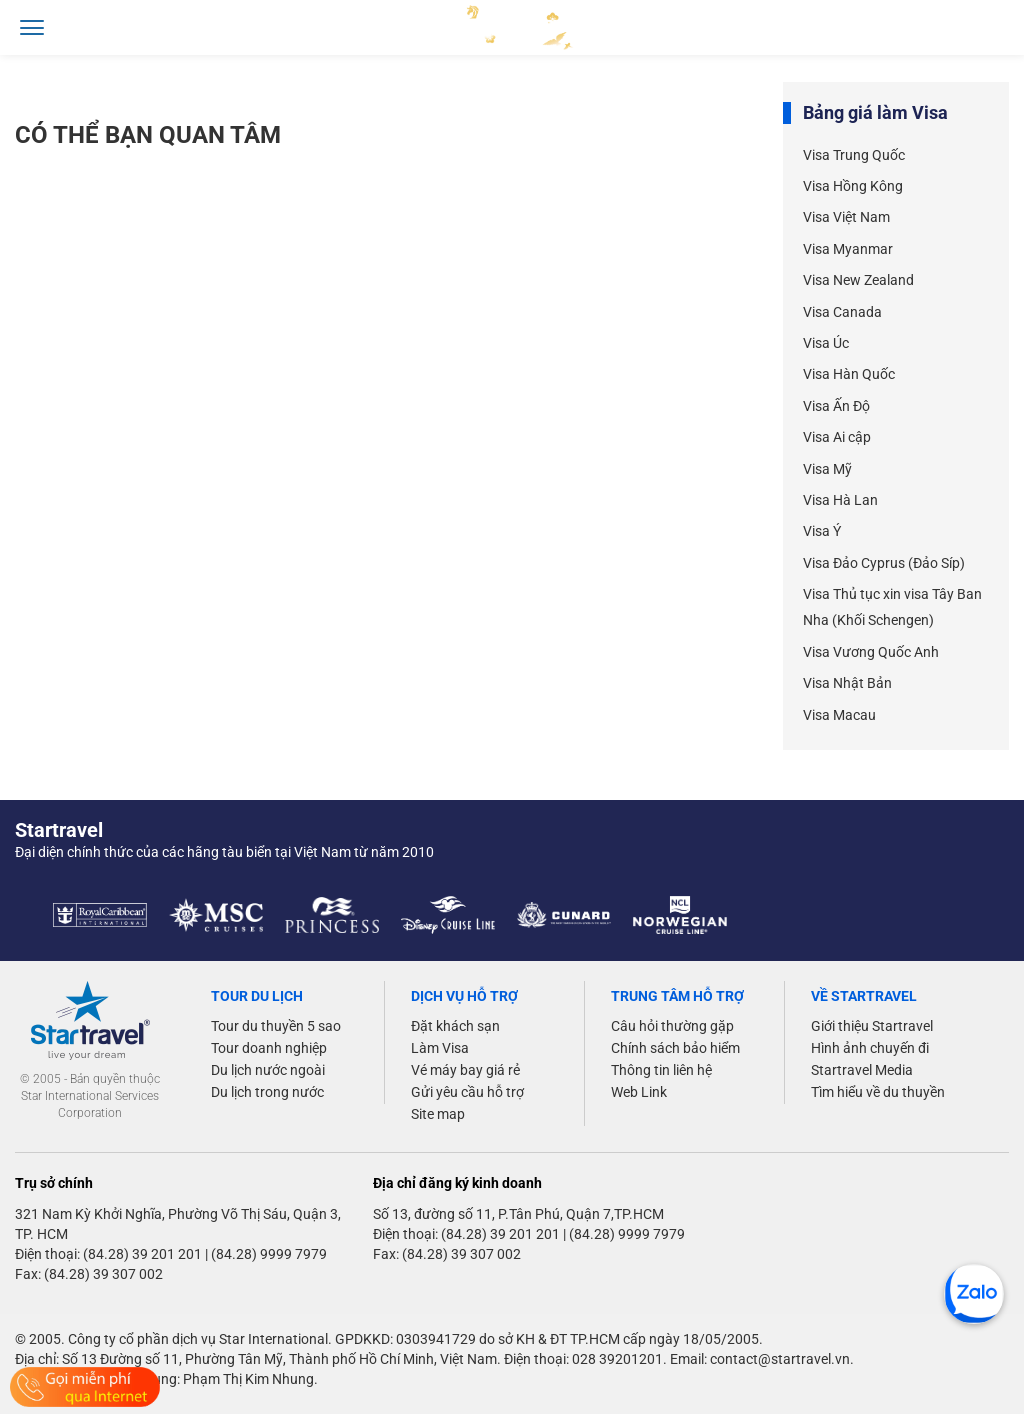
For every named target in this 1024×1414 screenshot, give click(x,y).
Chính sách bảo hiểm (675, 1048)
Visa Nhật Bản (847, 683)
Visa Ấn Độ (836, 406)
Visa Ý (822, 531)
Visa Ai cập (837, 437)
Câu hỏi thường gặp (672, 1026)
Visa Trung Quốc (854, 155)
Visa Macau (839, 715)
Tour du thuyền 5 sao (276, 1026)
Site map (438, 1114)
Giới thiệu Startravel (872, 1026)
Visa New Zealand (858, 280)
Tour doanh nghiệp (269, 1048)
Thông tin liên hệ (661, 1070)
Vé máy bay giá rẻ (465, 1070)
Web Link (639, 1092)
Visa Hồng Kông (853, 186)
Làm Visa (440, 1048)
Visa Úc (826, 343)
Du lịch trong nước (267, 1092)
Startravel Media (862, 1070)
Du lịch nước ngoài (268, 1070)
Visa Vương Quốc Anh (871, 652)
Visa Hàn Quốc (849, 374)
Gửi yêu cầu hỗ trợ (467, 1092)
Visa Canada (842, 312)
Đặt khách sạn (455, 1026)
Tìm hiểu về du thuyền (878, 1092)
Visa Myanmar (848, 249)
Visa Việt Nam (846, 217)
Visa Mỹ (827, 469)
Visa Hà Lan (840, 500)
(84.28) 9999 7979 (269, 1254)
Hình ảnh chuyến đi (870, 1048)
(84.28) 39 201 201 (142, 1254)
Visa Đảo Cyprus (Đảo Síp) (884, 563)
